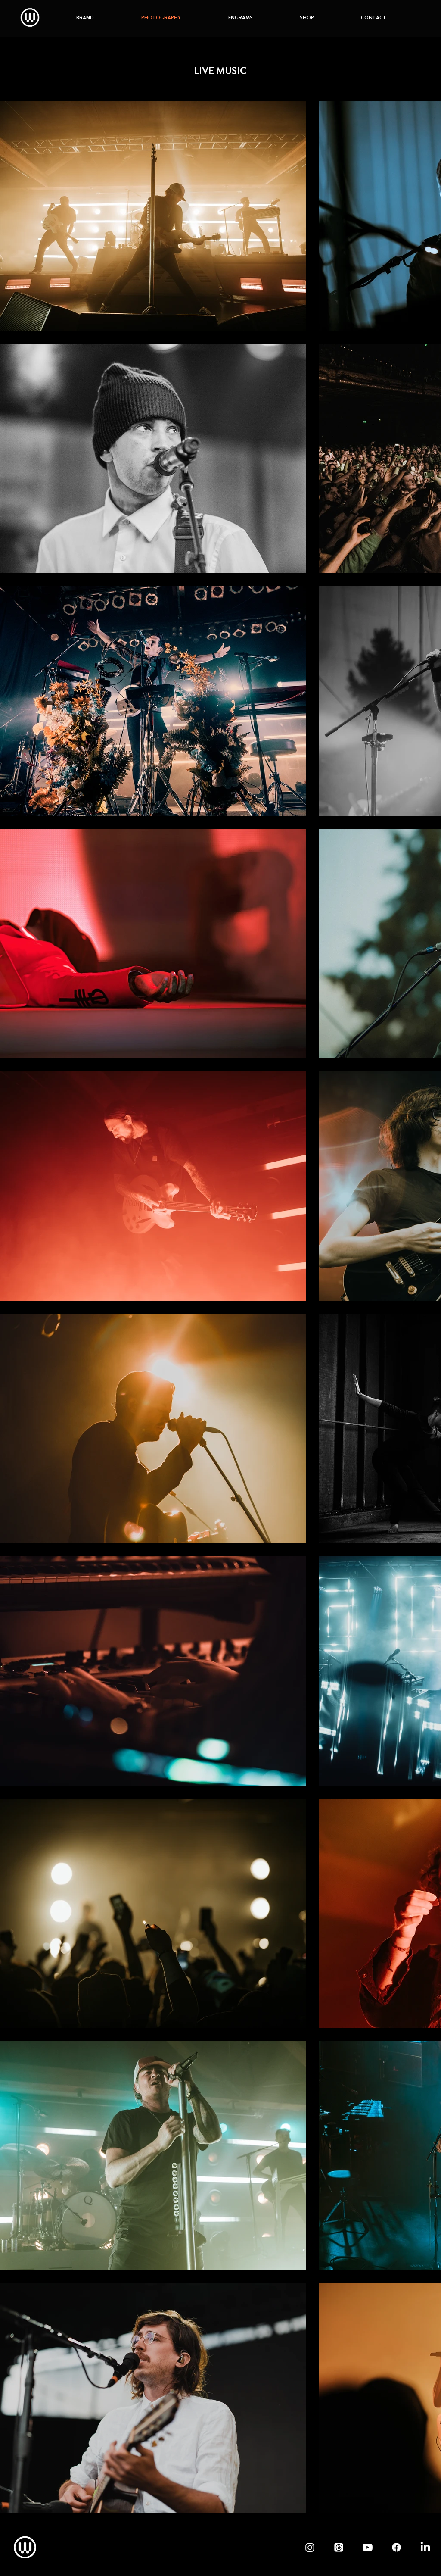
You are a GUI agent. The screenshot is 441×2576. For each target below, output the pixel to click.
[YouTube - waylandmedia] (367, 2547)
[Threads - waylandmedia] (339, 2547)
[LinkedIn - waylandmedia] (425, 2547)
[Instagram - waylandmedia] (310, 2547)
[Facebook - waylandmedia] (396, 2547)
